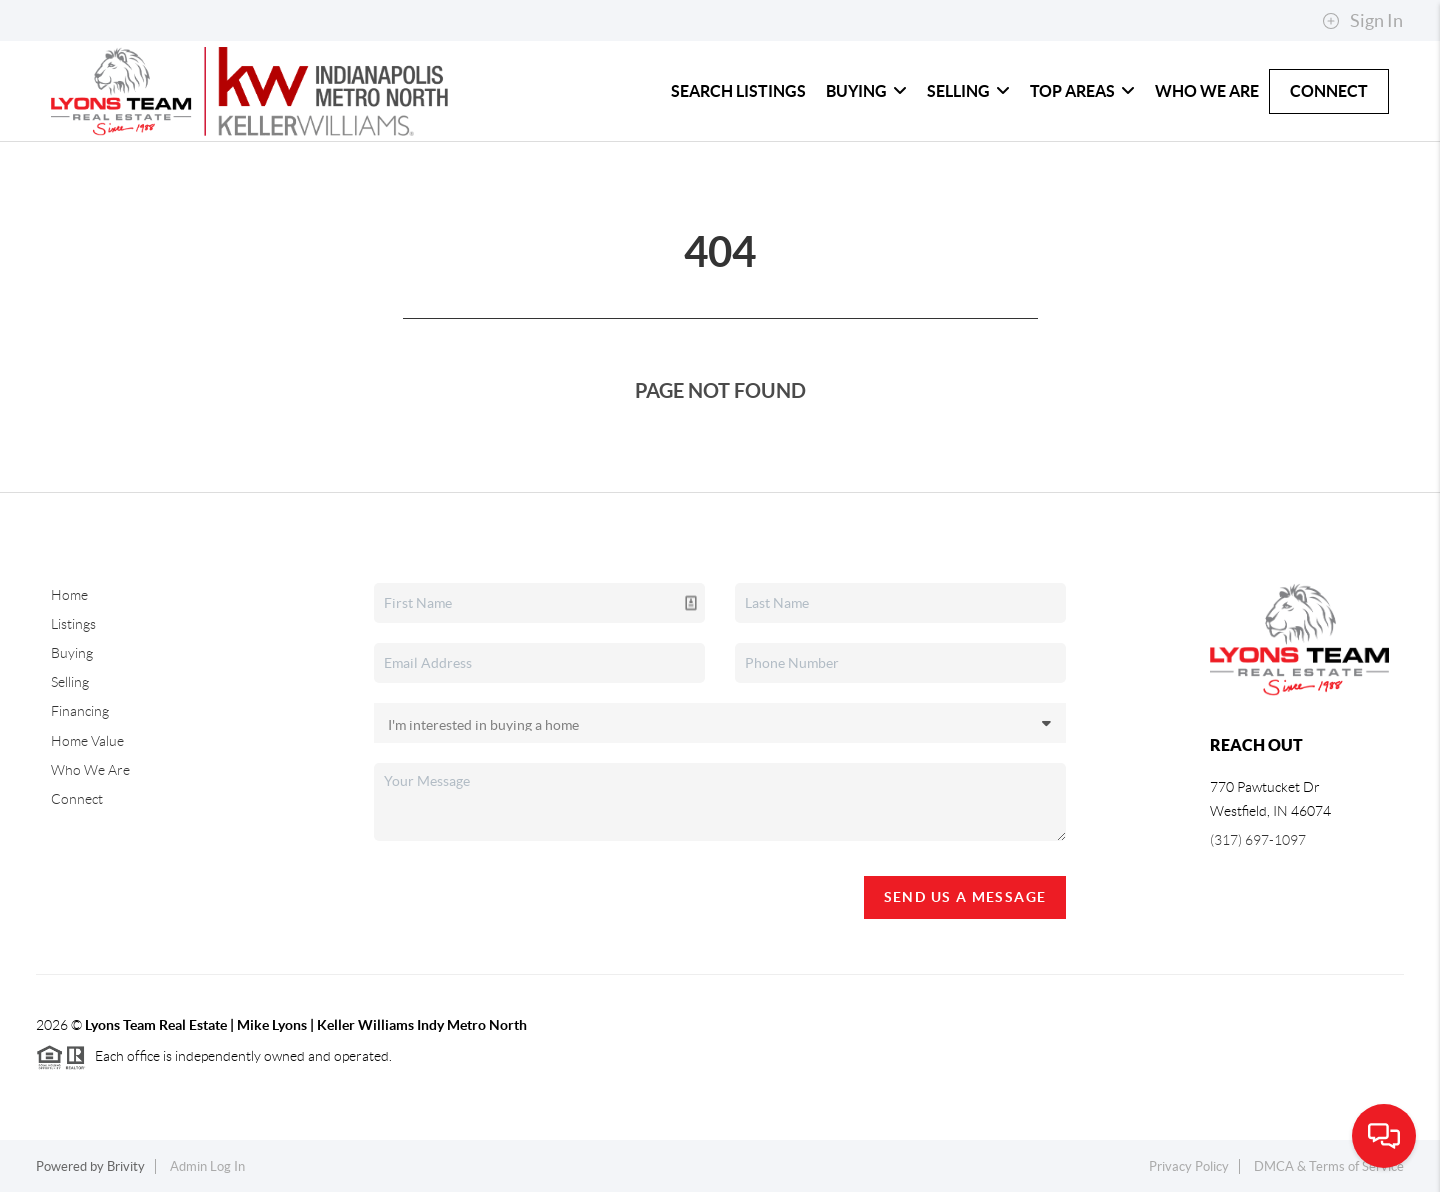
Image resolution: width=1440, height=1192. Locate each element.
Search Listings (738, 91)
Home (69, 595)
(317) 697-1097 (1258, 840)
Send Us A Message (965, 897)
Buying (866, 91)
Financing (80, 711)
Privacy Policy (1189, 1166)
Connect (1329, 91)
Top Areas (1082, 91)
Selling (968, 91)
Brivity (126, 1166)
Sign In (1362, 21)
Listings (73, 624)
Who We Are (1207, 91)
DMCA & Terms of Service (1329, 1166)
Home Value (87, 741)
